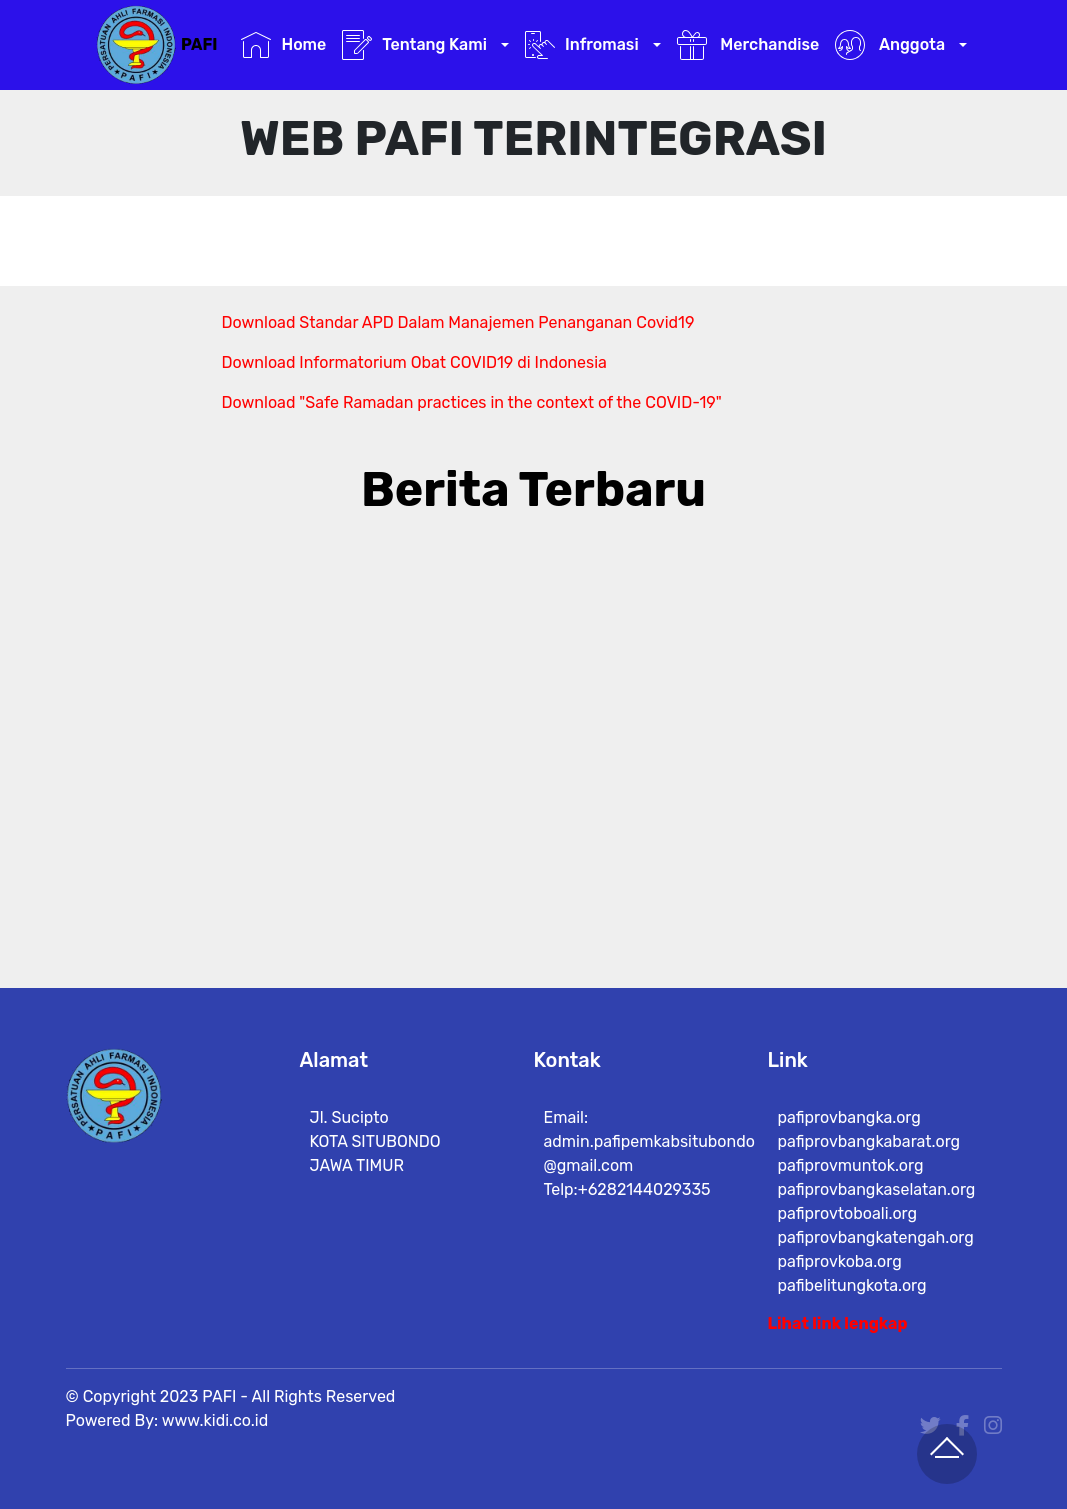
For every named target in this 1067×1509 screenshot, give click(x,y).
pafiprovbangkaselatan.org (877, 1189)
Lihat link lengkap (838, 1323)
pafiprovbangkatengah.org (876, 1237)
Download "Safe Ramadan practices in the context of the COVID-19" (472, 402)
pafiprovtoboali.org (848, 1213)
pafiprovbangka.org (849, 1117)
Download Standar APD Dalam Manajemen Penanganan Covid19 (458, 322)
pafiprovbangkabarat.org (869, 1141)
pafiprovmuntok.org (851, 1165)
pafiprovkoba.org (840, 1261)
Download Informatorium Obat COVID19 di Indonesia (414, 362)
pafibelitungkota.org (852, 1285)
